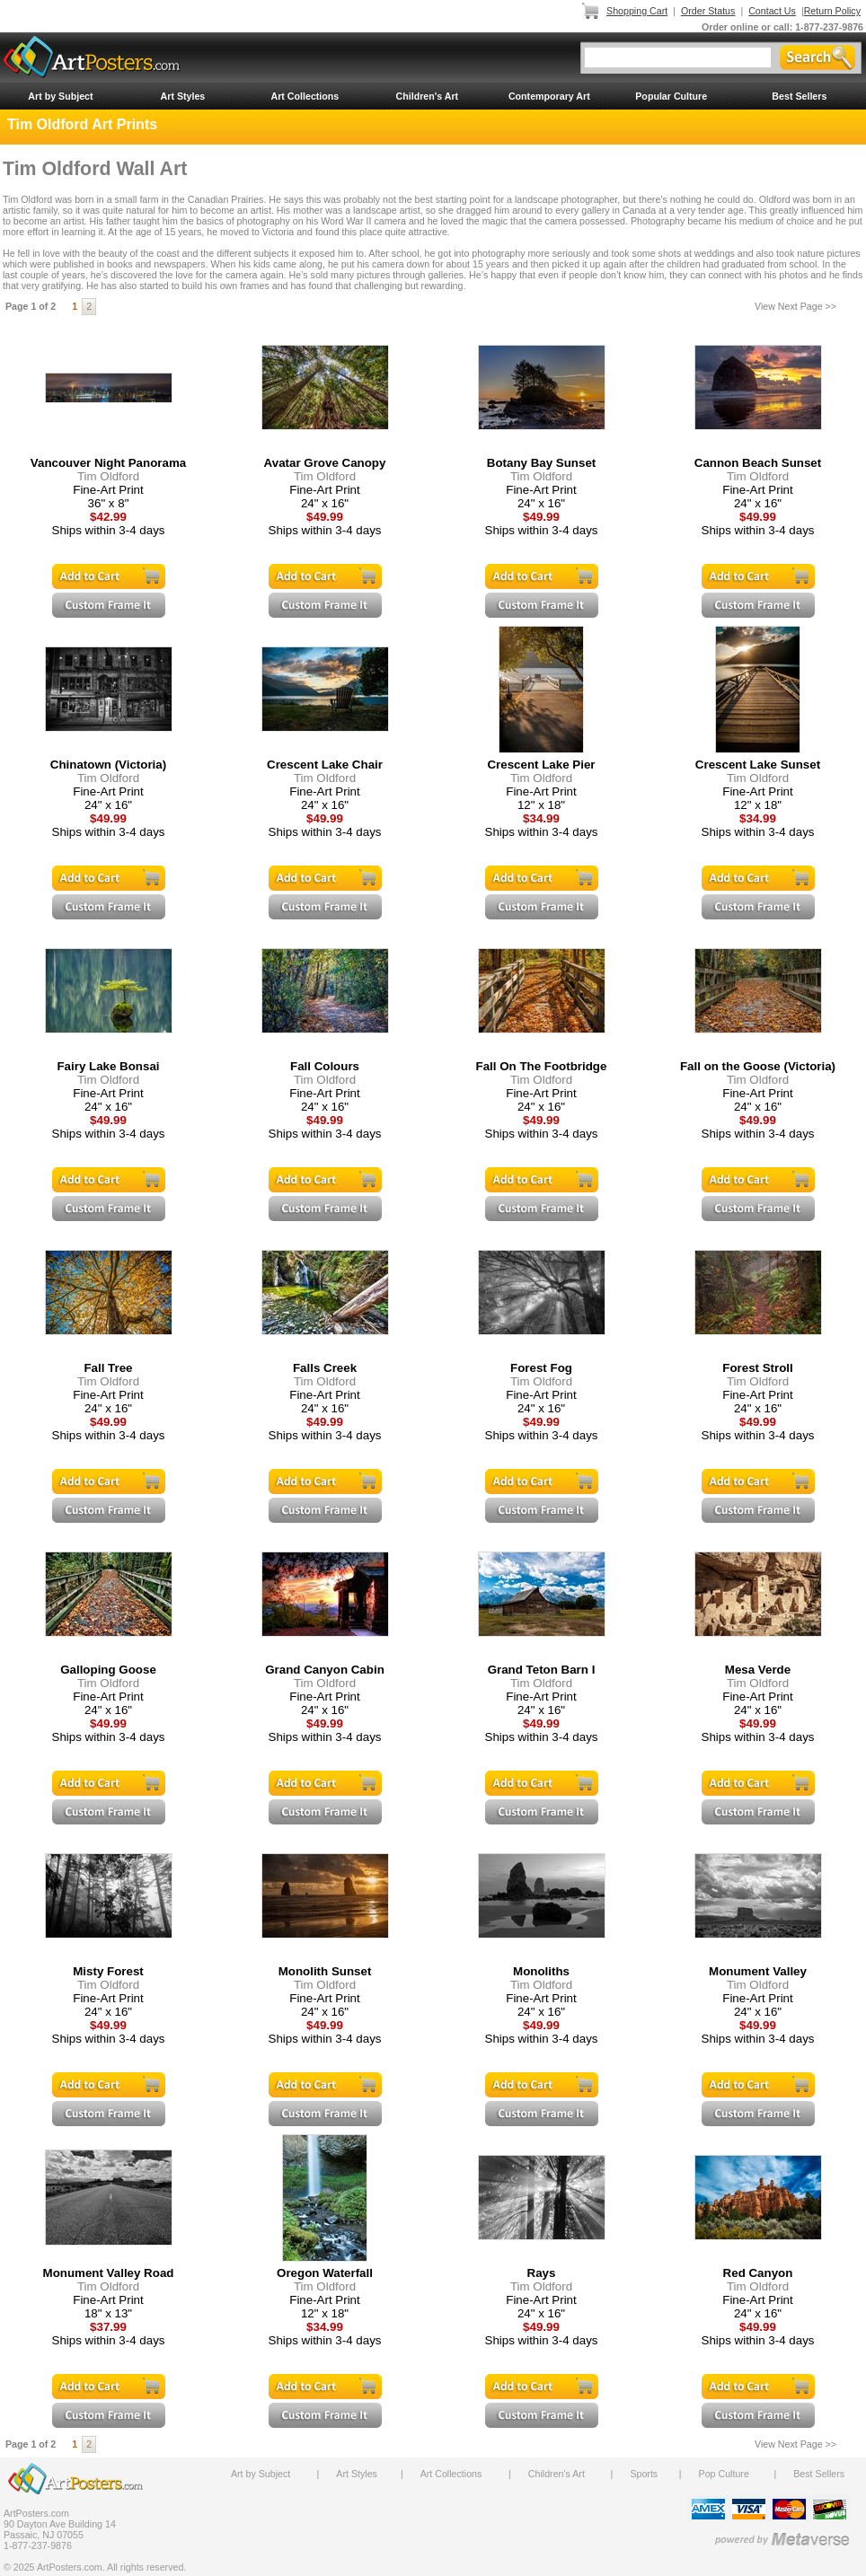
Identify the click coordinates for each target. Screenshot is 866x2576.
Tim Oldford (108, 476)
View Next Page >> (795, 306)
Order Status (708, 10)
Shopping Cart (636, 10)
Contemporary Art (549, 96)
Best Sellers (799, 96)
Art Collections (304, 96)
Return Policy (832, 10)
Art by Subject (60, 96)
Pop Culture (724, 2473)
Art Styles (183, 96)
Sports (644, 2473)
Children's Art (427, 96)
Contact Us (772, 10)
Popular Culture (671, 96)
